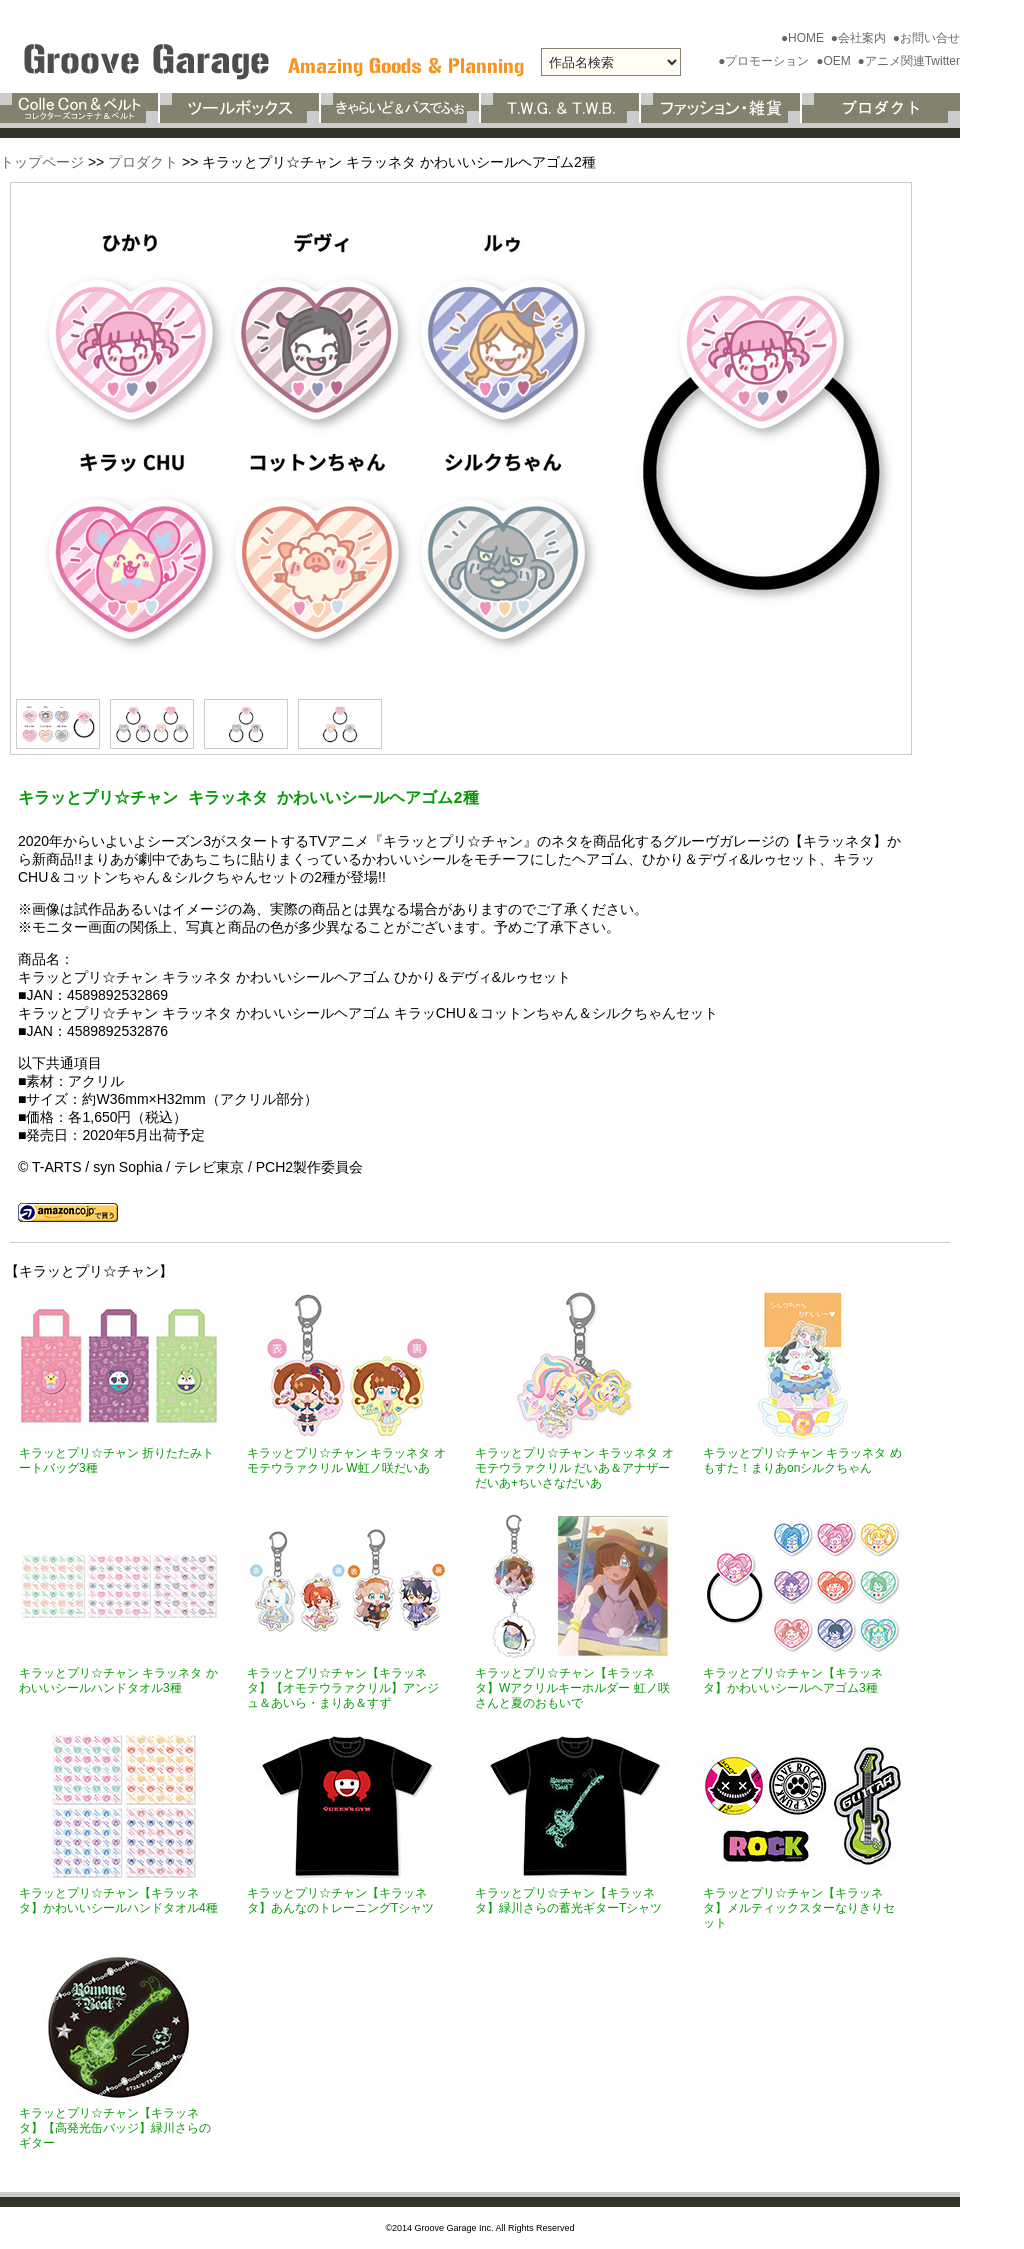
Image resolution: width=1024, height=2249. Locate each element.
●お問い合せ (926, 38)
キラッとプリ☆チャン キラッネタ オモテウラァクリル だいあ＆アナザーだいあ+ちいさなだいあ (574, 1468)
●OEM (835, 61)
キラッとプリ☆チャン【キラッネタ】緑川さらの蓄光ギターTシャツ (568, 1900)
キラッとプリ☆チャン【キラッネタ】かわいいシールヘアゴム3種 (793, 1680)
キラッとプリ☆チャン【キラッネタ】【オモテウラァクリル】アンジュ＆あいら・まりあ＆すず (343, 1688)
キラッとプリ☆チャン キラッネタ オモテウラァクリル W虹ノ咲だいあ (346, 1460)
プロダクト (143, 162)
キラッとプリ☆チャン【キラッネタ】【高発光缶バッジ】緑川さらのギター (115, 2128)
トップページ (42, 162)
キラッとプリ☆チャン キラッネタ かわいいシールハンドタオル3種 (118, 1680)
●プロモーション (765, 61)
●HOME (804, 38)
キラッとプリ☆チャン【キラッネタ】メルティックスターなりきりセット (799, 1908)
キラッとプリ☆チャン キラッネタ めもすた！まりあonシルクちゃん (802, 1460)
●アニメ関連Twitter (908, 61)
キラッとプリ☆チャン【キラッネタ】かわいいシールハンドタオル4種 (118, 1900)
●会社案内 (860, 38)
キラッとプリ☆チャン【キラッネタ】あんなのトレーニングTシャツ (340, 1900)
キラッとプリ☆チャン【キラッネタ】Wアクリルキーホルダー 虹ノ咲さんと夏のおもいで (572, 1688)
